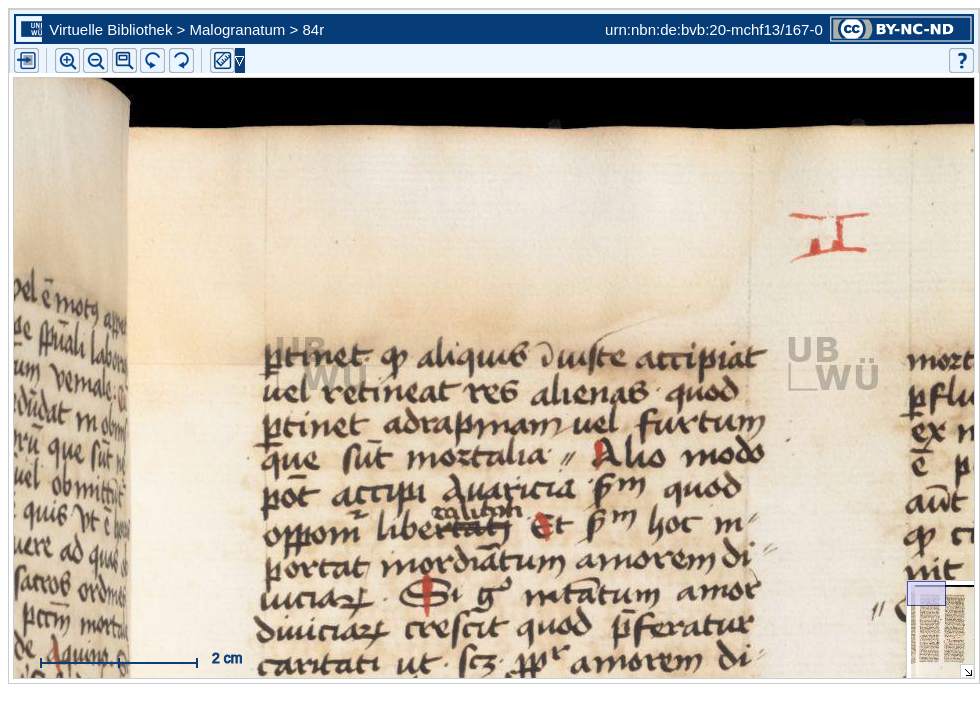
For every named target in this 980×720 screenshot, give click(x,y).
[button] (124, 60)
